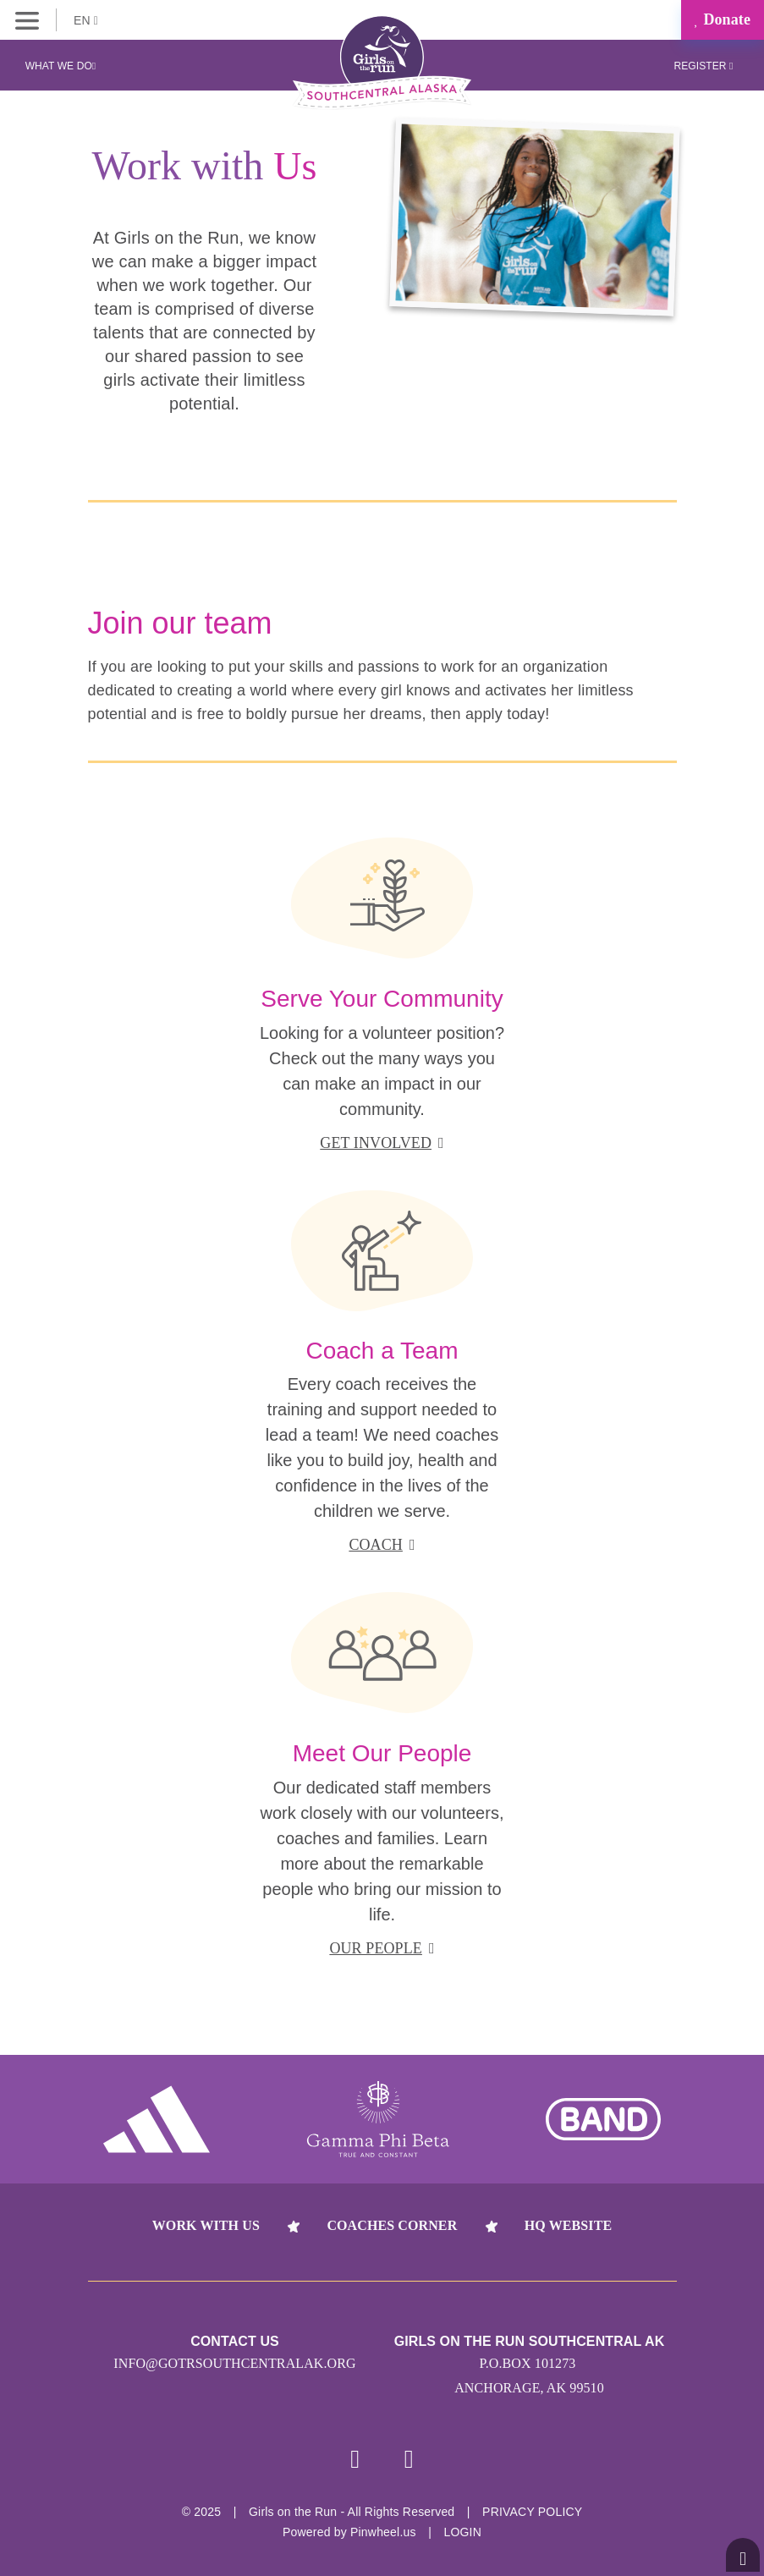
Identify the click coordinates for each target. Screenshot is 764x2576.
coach (382, 1544)
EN (86, 20)
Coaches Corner (392, 2225)
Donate (722, 19)
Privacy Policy (532, 2511)
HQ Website (568, 2225)
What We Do (60, 66)
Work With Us (206, 2225)
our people (381, 1948)
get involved (381, 1142)
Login (462, 2532)
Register (703, 66)
